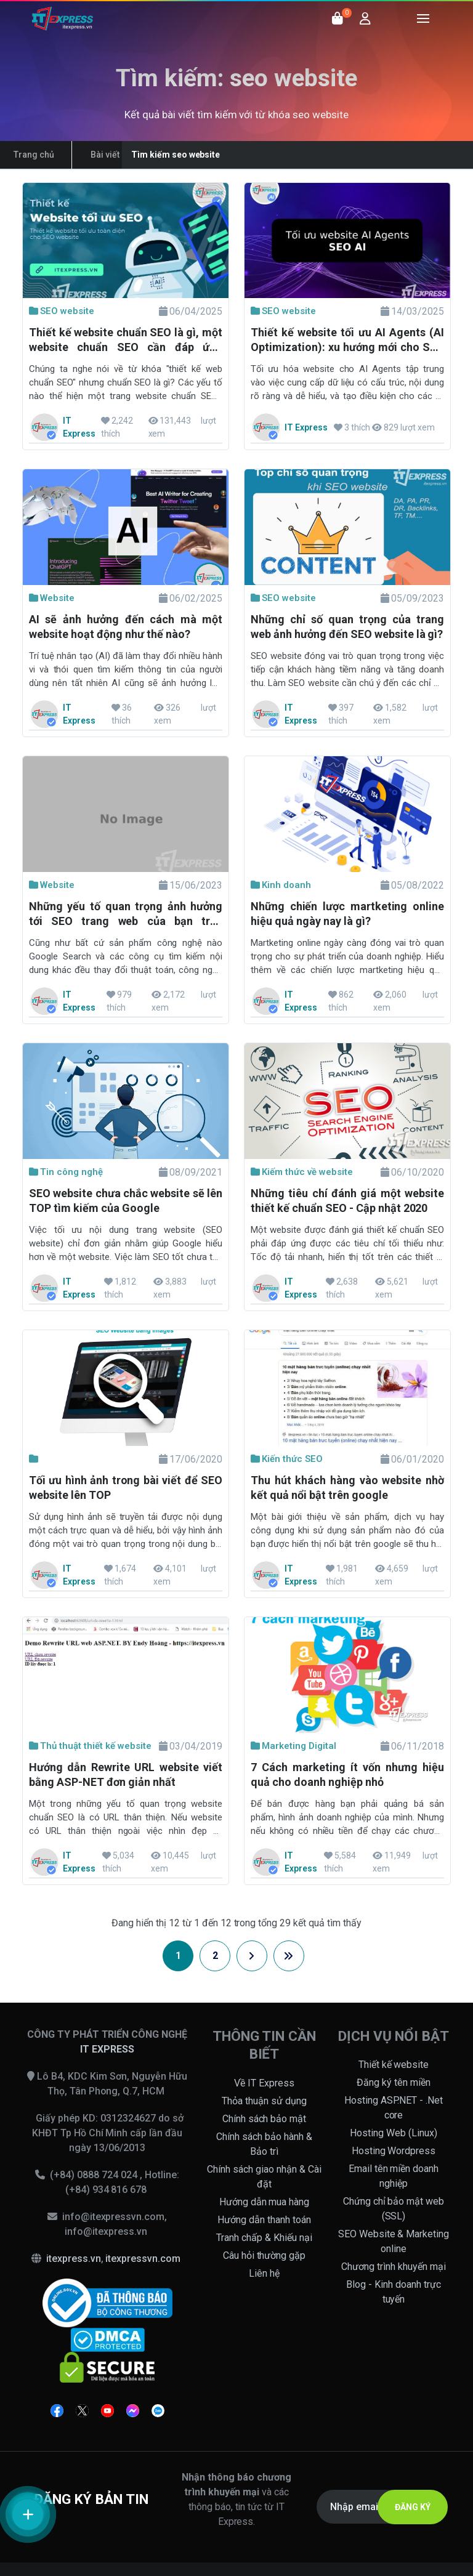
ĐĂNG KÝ (413, 2507)
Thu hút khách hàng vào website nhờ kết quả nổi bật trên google (347, 1487)
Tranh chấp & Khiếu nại (264, 2237)
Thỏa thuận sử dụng (264, 2101)
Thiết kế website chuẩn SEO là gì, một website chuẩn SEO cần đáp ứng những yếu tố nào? (125, 341)
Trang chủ (34, 154)
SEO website (61, 311)
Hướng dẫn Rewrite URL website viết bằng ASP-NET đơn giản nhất (125, 1774)
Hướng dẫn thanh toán (264, 2220)
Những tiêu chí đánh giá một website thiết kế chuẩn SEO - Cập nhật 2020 (347, 1200)
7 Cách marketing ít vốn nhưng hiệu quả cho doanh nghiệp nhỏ (347, 1774)
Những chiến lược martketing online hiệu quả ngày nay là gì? (347, 913)
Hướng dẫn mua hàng (264, 2202)
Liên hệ (264, 2273)
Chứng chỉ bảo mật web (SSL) (394, 2208)
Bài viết (105, 154)
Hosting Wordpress (394, 2151)
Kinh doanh (281, 884)
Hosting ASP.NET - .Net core (393, 2107)
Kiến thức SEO (287, 1458)
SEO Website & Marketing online (394, 2241)
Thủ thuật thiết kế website (90, 1745)
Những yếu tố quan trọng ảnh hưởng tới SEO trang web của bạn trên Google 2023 (125, 915)
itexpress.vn (73, 2258)
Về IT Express (264, 2083)
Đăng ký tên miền (394, 2082)
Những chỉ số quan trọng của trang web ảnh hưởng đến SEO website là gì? (347, 626)
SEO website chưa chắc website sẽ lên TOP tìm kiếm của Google (125, 1200)
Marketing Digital (293, 1745)
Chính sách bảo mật (264, 2119)
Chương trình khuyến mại (393, 2266)
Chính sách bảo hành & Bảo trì (264, 2144)
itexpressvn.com (142, 2258)
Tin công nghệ (66, 1171)
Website (52, 598)
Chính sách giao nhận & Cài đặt (264, 2176)
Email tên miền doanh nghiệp (394, 2176)
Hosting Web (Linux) (393, 2133)
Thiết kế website (393, 2064)
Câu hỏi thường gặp (264, 2255)
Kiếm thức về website (302, 1171)
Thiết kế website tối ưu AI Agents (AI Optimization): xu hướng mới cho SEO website (347, 341)
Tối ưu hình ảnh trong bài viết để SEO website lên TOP (125, 1487)
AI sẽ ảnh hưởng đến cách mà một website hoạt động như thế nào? (125, 626)
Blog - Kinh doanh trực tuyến (393, 2292)
